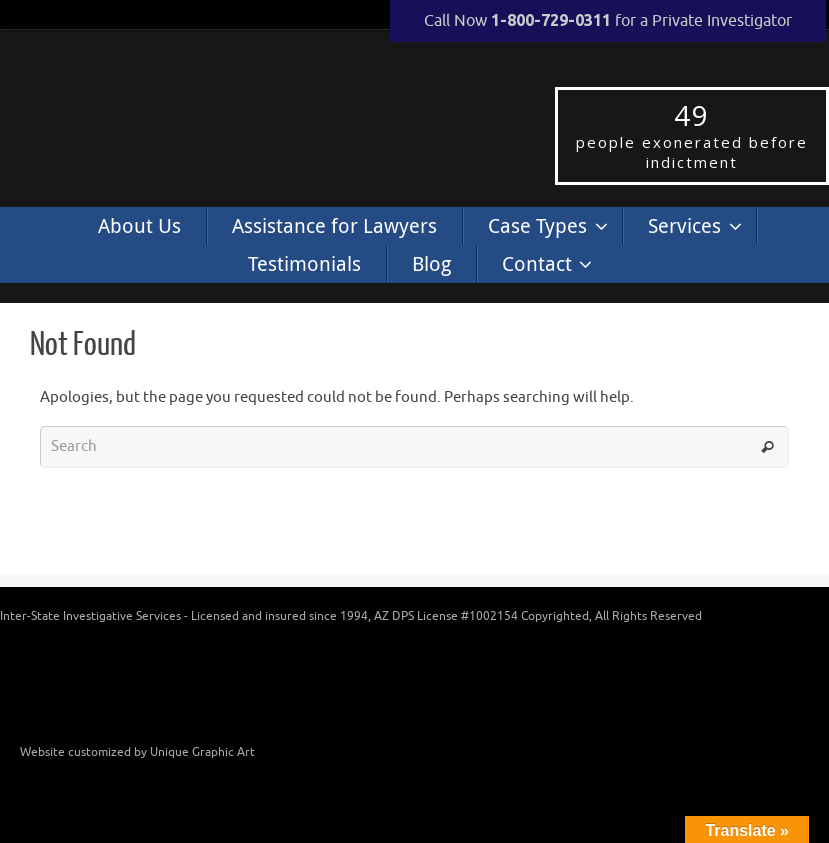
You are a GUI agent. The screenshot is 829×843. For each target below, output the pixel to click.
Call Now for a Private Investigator (608, 21)
